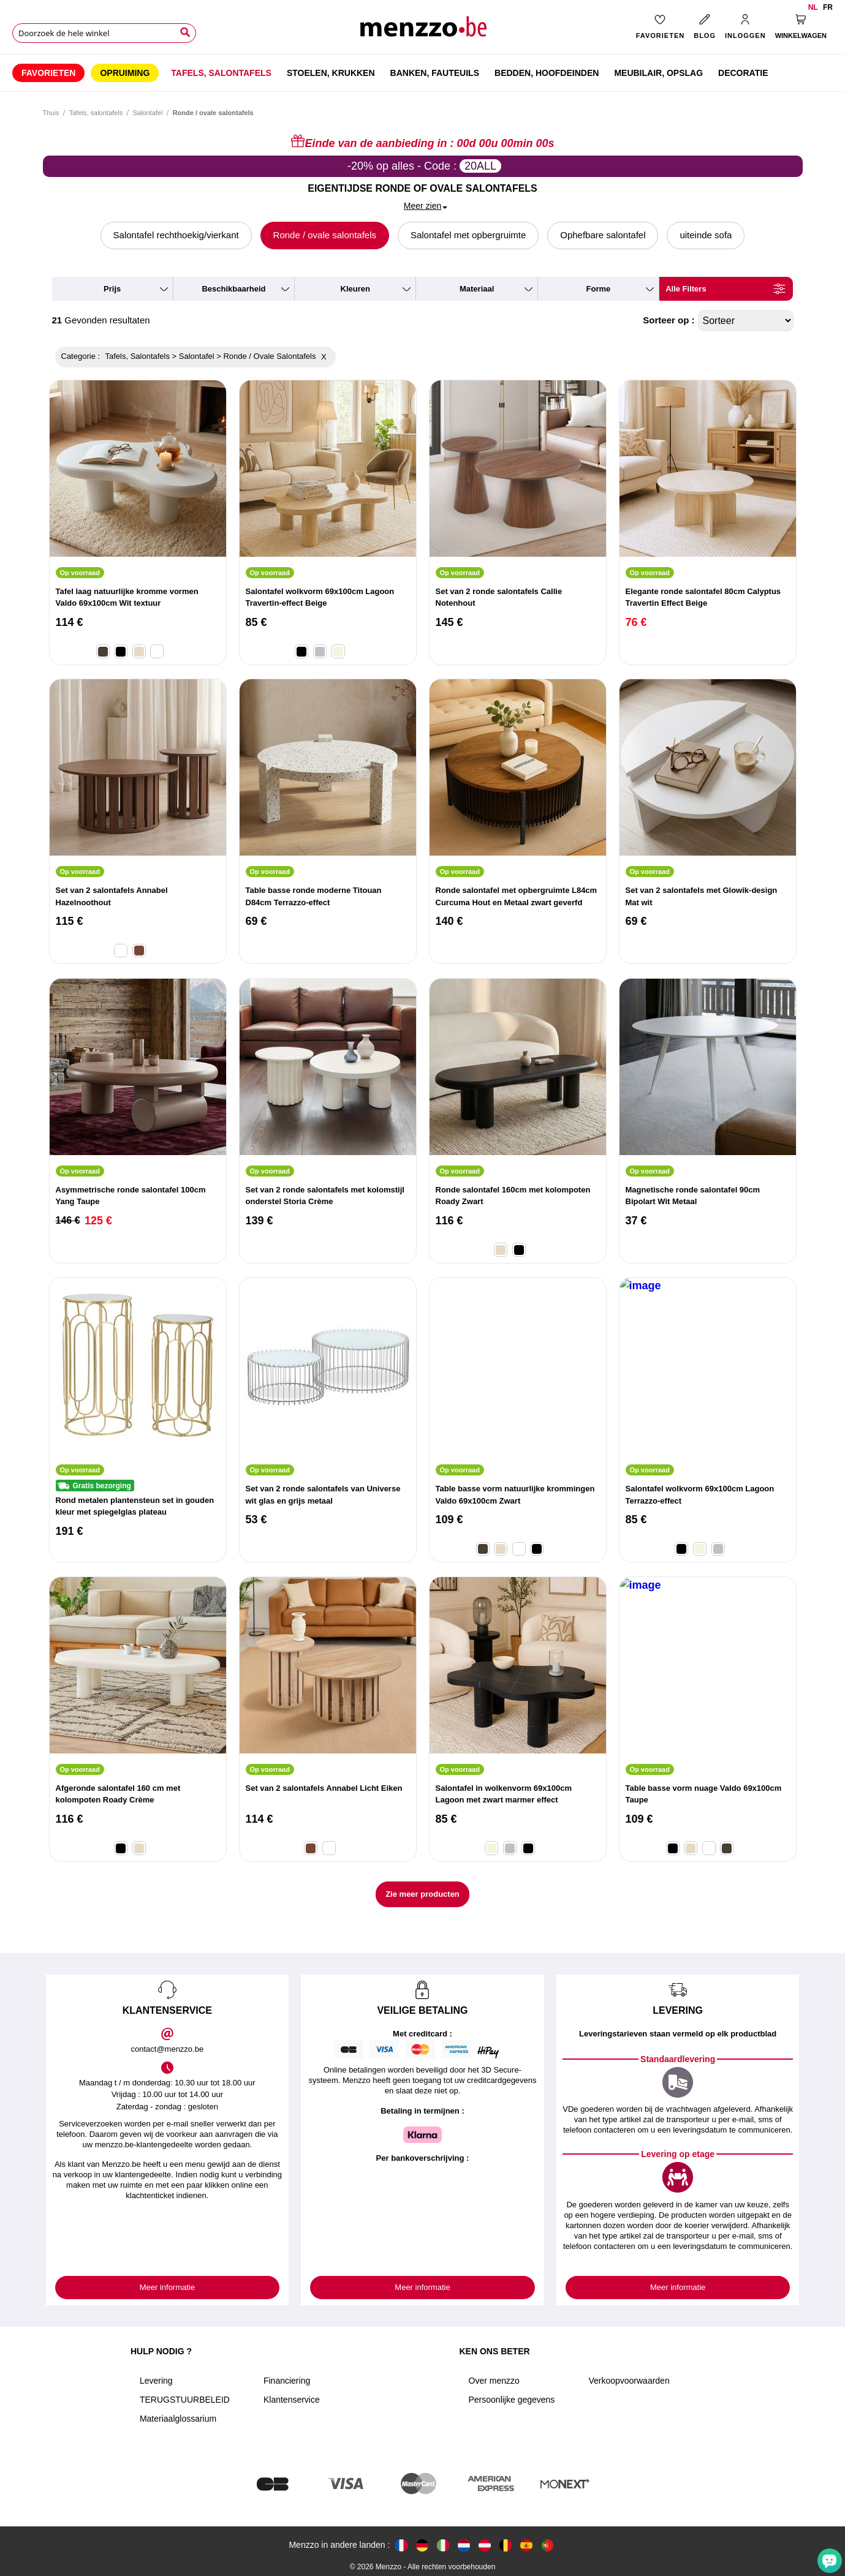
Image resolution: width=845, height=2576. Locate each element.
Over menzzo (494, 2381)
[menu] (422, 73)
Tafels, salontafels (96, 112)
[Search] (185, 32)
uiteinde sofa (706, 235)
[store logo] (422, 31)
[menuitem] (48, 73)
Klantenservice (291, 2400)
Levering (156, 2381)
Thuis (51, 112)
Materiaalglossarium (178, 2418)
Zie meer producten (422, 1894)
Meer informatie (167, 2287)
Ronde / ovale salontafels (324, 235)
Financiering (286, 2381)
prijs (112, 288)
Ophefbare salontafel (602, 235)
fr (828, 7)
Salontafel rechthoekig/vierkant (176, 235)
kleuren (355, 288)
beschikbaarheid (233, 288)
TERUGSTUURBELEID (185, 2400)
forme (598, 288)
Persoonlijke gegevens (512, 2400)
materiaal (477, 288)
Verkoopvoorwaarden (628, 2381)
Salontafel (147, 112)
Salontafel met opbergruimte (468, 235)
